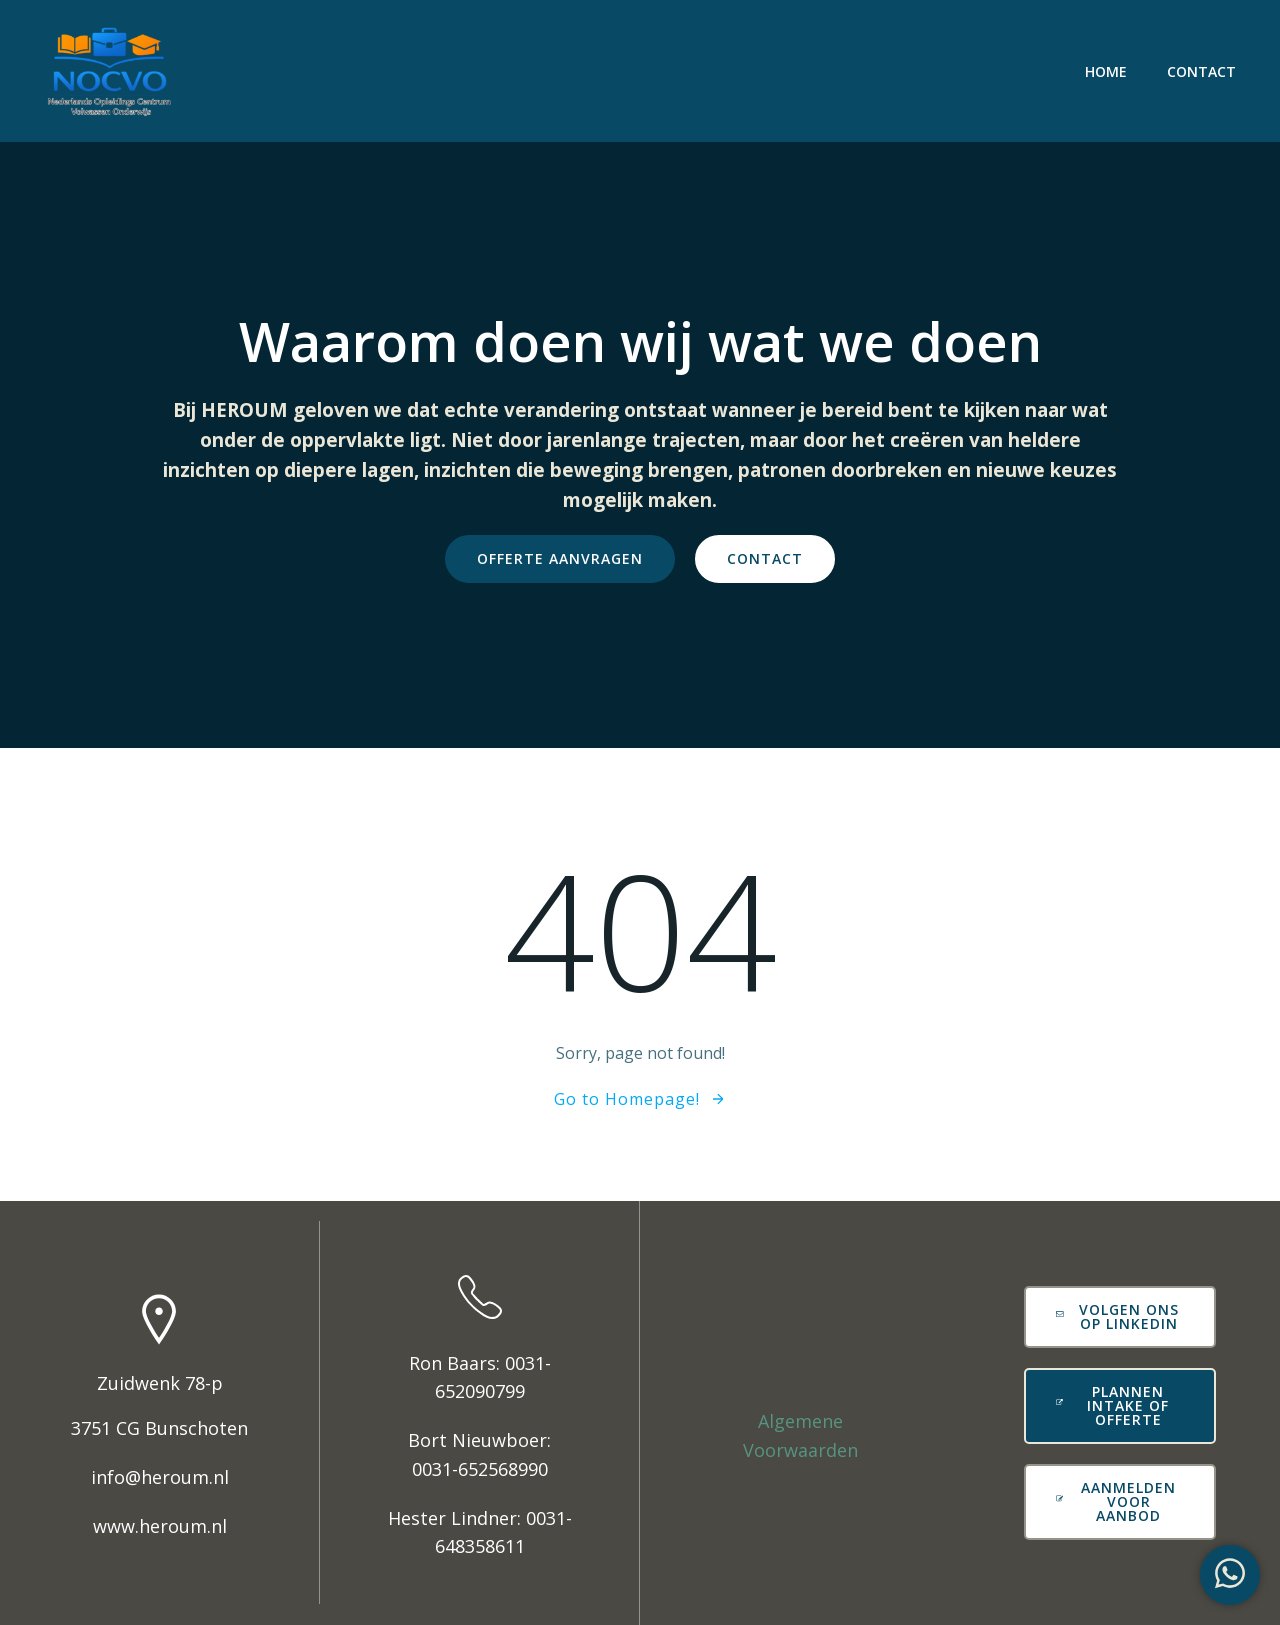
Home (1106, 71)
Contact (1201, 71)
